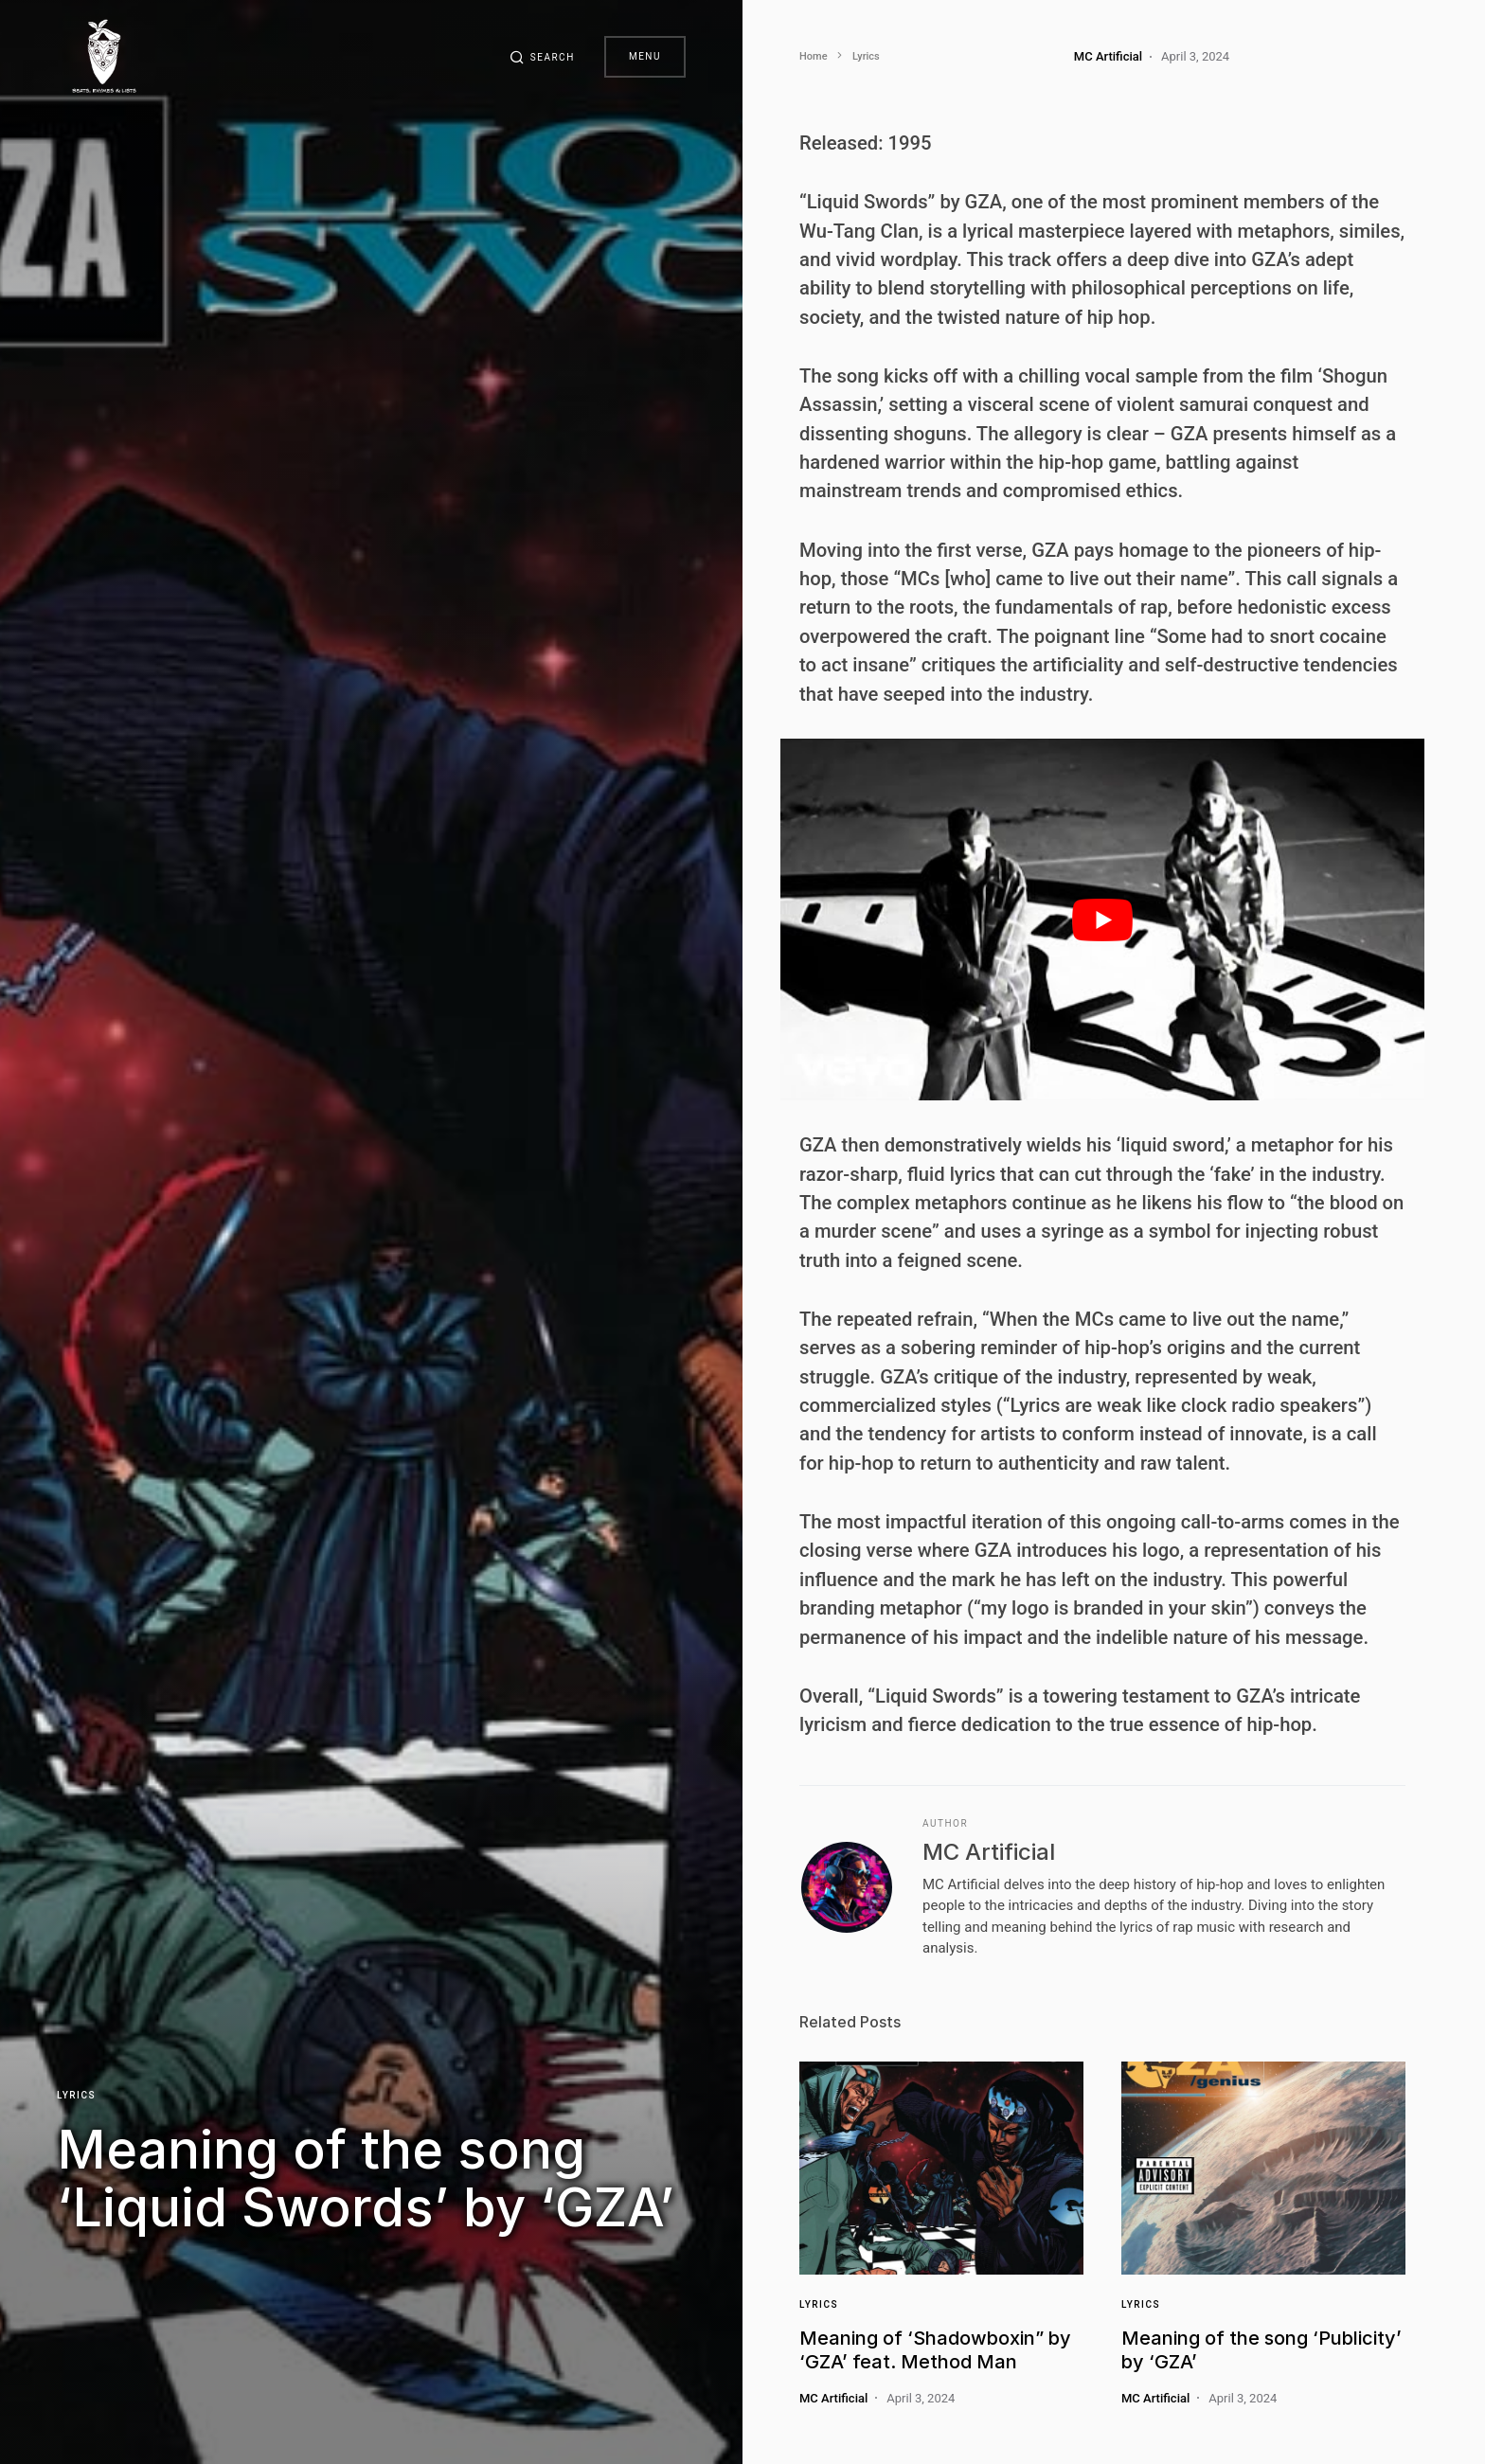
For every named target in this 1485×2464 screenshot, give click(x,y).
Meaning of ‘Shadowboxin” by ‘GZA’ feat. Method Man (935, 2350)
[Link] (941, 2168)
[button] (542, 56)
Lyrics (76, 2094)
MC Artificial (988, 1852)
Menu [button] (645, 56)
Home (813, 56)
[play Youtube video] (1102, 920)
